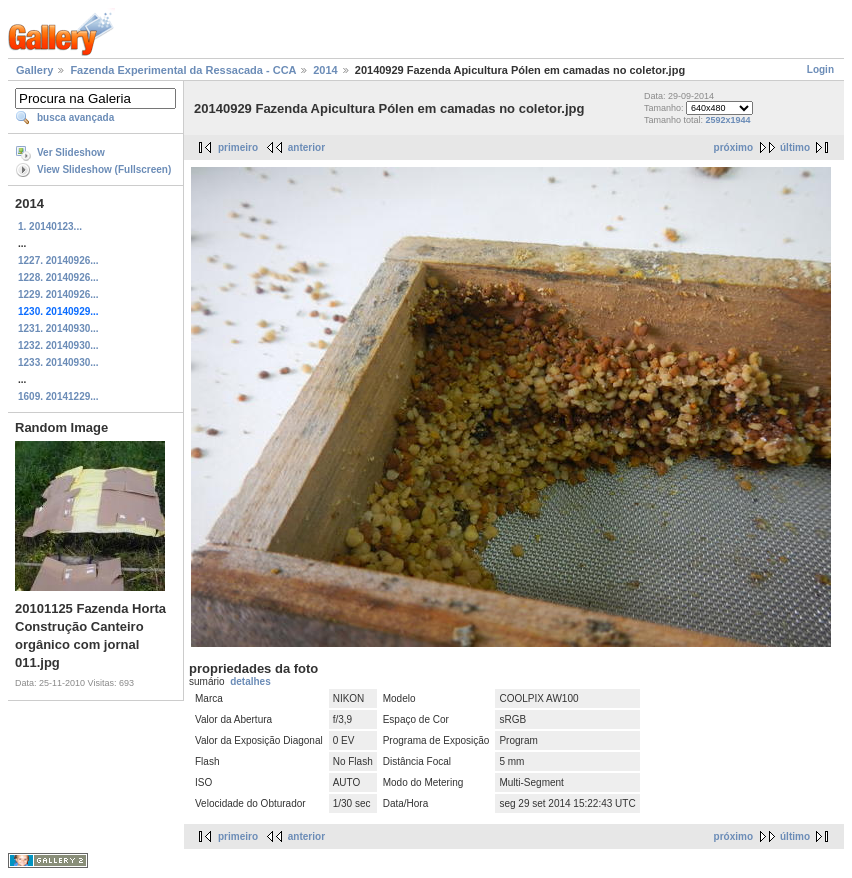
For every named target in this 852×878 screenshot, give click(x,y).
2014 (325, 70)
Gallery (34, 70)
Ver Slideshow (71, 152)
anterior (306, 147)
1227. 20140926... (58, 260)
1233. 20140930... (58, 362)
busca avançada (75, 117)
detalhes (250, 681)
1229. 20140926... (58, 294)
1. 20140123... (50, 226)
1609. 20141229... (58, 396)
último (795, 147)
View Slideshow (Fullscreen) (104, 169)
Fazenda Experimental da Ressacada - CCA (183, 70)
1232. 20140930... (58, 345)
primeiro (238, 147)
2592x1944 (728, 120)
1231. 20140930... (58, 328)
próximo (733, 147)
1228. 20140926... (58, 277)
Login (820, 69)
